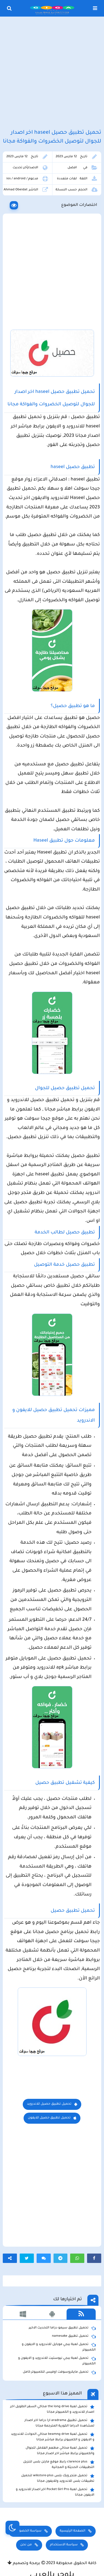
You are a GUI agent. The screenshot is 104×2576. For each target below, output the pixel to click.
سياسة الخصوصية (26, 2531)
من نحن (26, 2545)
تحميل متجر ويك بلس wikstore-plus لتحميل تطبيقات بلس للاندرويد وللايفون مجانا (57, 2478)
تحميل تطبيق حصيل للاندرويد (49, 2104)
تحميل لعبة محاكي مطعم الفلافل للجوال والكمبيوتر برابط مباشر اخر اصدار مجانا (60, 2451)
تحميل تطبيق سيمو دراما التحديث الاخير (62, 2328)
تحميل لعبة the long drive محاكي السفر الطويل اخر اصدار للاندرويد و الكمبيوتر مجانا (52, 2409)
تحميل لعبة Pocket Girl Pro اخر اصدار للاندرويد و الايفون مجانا (55, 2492)
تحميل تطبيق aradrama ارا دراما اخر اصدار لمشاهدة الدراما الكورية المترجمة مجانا (59, 2423)
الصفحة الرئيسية (72, 2531)
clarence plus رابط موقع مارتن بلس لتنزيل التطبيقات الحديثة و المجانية (58, 2464)
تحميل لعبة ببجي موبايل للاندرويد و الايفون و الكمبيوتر (59, 2347)
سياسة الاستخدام (64, 2545)
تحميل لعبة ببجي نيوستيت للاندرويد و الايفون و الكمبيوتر (57, 2361)
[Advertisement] (52, 73)
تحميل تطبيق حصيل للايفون (49, 2118)
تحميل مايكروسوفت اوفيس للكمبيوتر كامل (59, 2372)
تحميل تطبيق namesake (74, 2336)
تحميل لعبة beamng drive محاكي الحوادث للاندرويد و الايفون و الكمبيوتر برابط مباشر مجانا (52, 2437)
